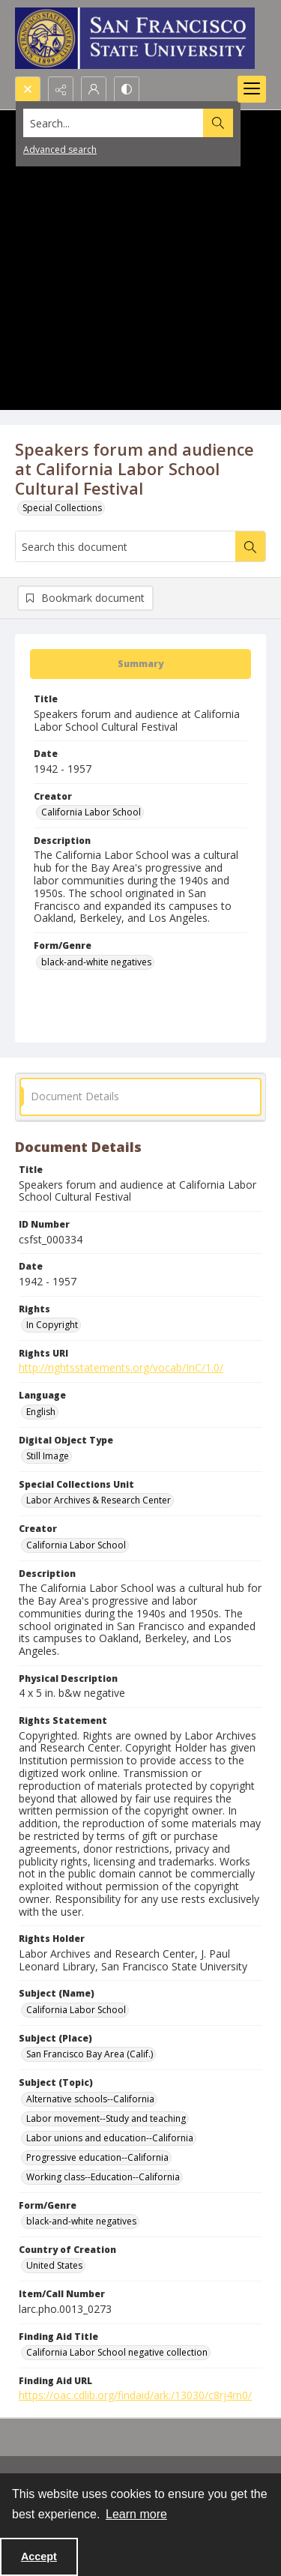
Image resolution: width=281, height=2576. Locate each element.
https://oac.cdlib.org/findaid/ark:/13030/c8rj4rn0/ (135, 2395)
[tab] (140, 664)
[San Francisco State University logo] (135, 38)
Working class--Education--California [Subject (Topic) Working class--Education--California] (103, 2177)
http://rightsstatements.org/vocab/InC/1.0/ (121, 1367)
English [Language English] (40, 1411)
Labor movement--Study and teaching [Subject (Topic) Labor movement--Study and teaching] (106, 2118)
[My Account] (94, 89)
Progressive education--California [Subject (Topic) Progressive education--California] (97, 2157)
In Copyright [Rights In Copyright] (52, 1324)
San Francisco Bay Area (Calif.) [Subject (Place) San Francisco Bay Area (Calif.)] (89, 2054)
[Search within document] (250, 546)
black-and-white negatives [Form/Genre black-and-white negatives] (96, 962)
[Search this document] (125, 546)
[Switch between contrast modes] (127, 89)
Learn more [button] (136, 2514)
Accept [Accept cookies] (39, 2557)
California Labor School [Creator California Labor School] (91, 812)
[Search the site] (113, 123)
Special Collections (62, 507)
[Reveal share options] (61, 89)
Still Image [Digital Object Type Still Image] (47, 1456)
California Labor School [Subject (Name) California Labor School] (76, 2009)
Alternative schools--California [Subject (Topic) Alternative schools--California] (90, 2099)
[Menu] (252, 89)
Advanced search (60, 149)
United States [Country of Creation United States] (54, 2265)
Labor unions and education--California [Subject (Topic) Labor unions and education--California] (109, 2138)
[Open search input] (28, 89)
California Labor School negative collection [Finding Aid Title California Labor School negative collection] (117, 2352)
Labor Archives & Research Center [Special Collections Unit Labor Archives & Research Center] (98, 1500)
